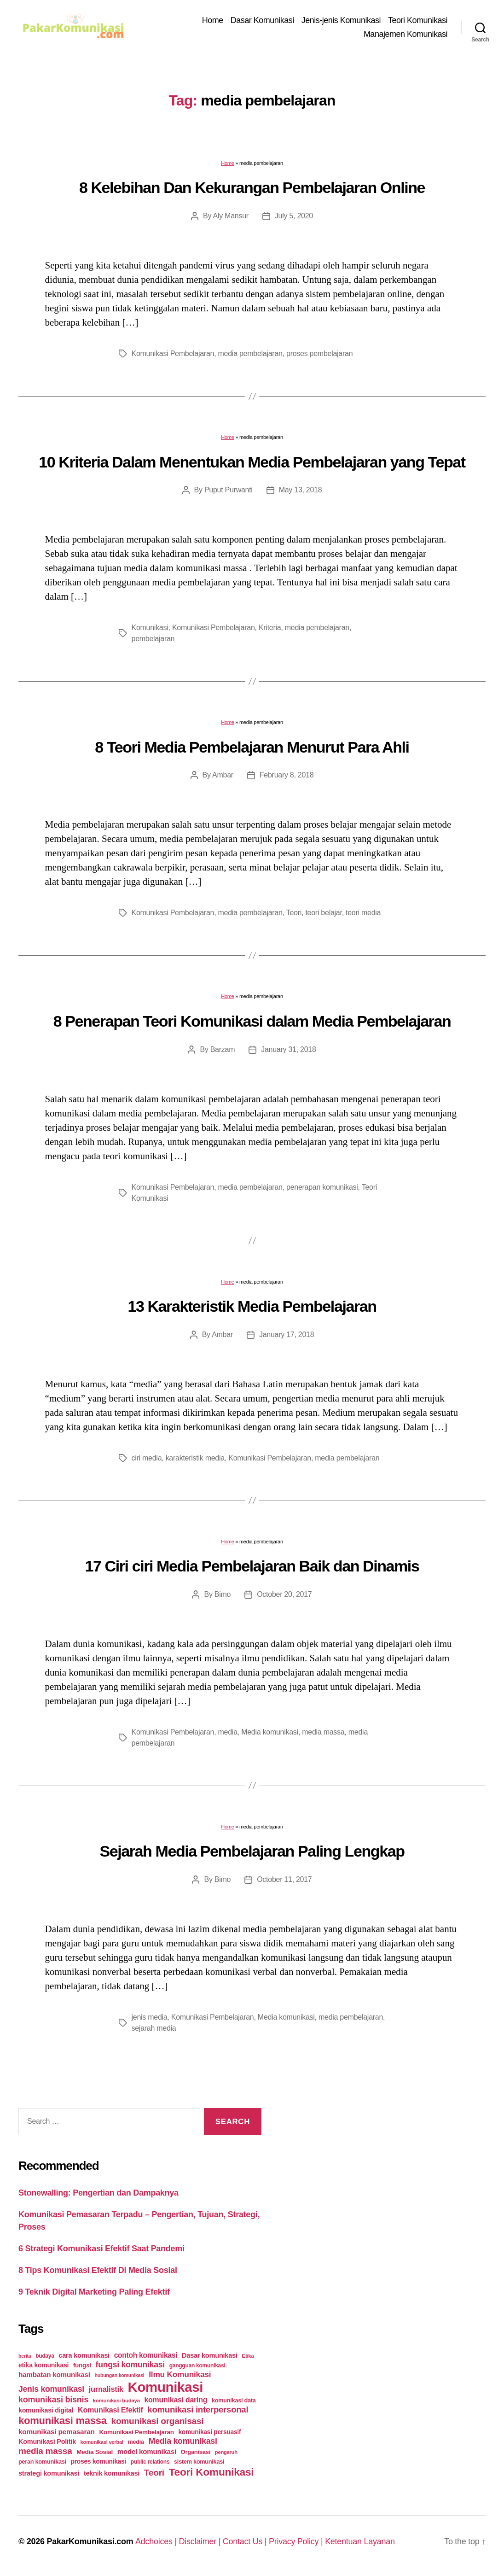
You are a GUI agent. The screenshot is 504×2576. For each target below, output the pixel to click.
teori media (363, 913)
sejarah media (154, 2028)
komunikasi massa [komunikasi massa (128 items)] (62, 2420)
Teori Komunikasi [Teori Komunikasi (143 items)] (211, 2472)
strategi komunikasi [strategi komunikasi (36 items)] (48, 2473)
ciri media (147, 1458)
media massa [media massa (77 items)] (45, 2451)
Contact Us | (246, 2541)
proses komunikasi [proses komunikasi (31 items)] (99, 2461)
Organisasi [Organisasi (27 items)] (196, 2451)
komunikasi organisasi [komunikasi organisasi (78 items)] (157, 2421)
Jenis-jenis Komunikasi (341, 20)
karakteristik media (195, 1458)
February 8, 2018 (287, 775)
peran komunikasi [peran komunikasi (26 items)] (42, 2461)
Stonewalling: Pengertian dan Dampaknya (98, 2192)
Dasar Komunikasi (262, 20)
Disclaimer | (201, 2541)
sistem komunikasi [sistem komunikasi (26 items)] (199, 2461)
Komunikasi (150, 627)
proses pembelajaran (319, 353)
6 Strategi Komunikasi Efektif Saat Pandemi (101, 2248)
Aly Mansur (231, 216)
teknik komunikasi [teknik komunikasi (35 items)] (111, 2473)
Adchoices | (157, 2541)
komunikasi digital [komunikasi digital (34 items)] (45, 2410)
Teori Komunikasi (417, 20)
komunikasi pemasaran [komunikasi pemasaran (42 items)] (56, 2432)
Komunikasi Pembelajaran (173, 353)
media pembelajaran (250, 353)
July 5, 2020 (294, 216)
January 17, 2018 (286, 1334)
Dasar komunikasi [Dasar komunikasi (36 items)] (210, 2355)
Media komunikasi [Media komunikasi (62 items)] (183, 2441)
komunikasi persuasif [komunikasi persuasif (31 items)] (209, 2432)
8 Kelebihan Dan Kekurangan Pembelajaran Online (252, 187)
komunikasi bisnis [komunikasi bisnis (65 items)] (53, 2399)
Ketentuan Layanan (360, 2541)
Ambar (222, 775)
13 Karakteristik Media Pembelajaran (251, 1306)
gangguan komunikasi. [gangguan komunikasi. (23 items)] (198, 2365)
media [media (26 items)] (136, 2441)
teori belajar (323, 913)
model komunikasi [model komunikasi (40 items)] (146, 2451)
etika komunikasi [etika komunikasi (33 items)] (43, 2365)
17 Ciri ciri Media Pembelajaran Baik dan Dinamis (252, 1566)
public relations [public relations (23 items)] (150, 2462)
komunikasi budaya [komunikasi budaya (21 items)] (116, 2400)
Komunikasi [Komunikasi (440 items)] (165, 2387)
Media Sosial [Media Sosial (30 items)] (94, 2451)
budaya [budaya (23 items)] (44, 2356)
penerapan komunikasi (322, 1187)
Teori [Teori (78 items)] (154, 2472)
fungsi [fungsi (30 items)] (82, 2365)
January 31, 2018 (288, 1049)
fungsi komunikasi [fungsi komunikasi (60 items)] (130, 2364)
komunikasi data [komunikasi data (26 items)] (234, 2400)
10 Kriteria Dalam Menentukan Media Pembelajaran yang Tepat (252, 462)
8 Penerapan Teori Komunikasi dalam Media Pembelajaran (252, 1021)
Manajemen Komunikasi (405, 34)
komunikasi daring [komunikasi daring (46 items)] (175, 2400)
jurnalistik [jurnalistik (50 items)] (106, 2389)
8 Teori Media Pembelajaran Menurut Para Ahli (252, 747)
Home (212, 20)
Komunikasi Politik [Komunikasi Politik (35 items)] (47, 2441)
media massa (323, 1732)
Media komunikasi (269, 1732)
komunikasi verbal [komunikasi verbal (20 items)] (102, 2442)
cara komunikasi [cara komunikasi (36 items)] (84, 2355)
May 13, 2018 (300, 490)
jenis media (150, 2017)
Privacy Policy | (297, 2541)
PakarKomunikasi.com (89, 2541)
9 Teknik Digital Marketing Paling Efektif (94, 2291)
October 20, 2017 (284, 1594)
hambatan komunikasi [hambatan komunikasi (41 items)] (54, 2374)
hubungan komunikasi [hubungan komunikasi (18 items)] (120, 2375)
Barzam (222, 1049)
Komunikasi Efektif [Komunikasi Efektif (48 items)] (110, 2410)
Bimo (222, 1594)
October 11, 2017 (284, 1879)
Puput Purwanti (228, 490)
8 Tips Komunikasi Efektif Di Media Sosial (97, 2270)
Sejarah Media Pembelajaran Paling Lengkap (252, 1851)
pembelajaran (153, 639)
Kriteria (270, 627)
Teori (293, 913)
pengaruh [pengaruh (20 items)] (226, 2452)
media (228, 1732)
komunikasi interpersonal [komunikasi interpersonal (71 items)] (197, 2409)
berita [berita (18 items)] (24, 2356)
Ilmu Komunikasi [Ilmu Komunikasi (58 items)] (180, 2374)
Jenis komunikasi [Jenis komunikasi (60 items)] (51, 2389)
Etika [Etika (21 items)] (248, 2356)
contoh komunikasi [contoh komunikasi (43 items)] (146, 2355)
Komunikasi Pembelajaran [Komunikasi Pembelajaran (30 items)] (136, 2432)
